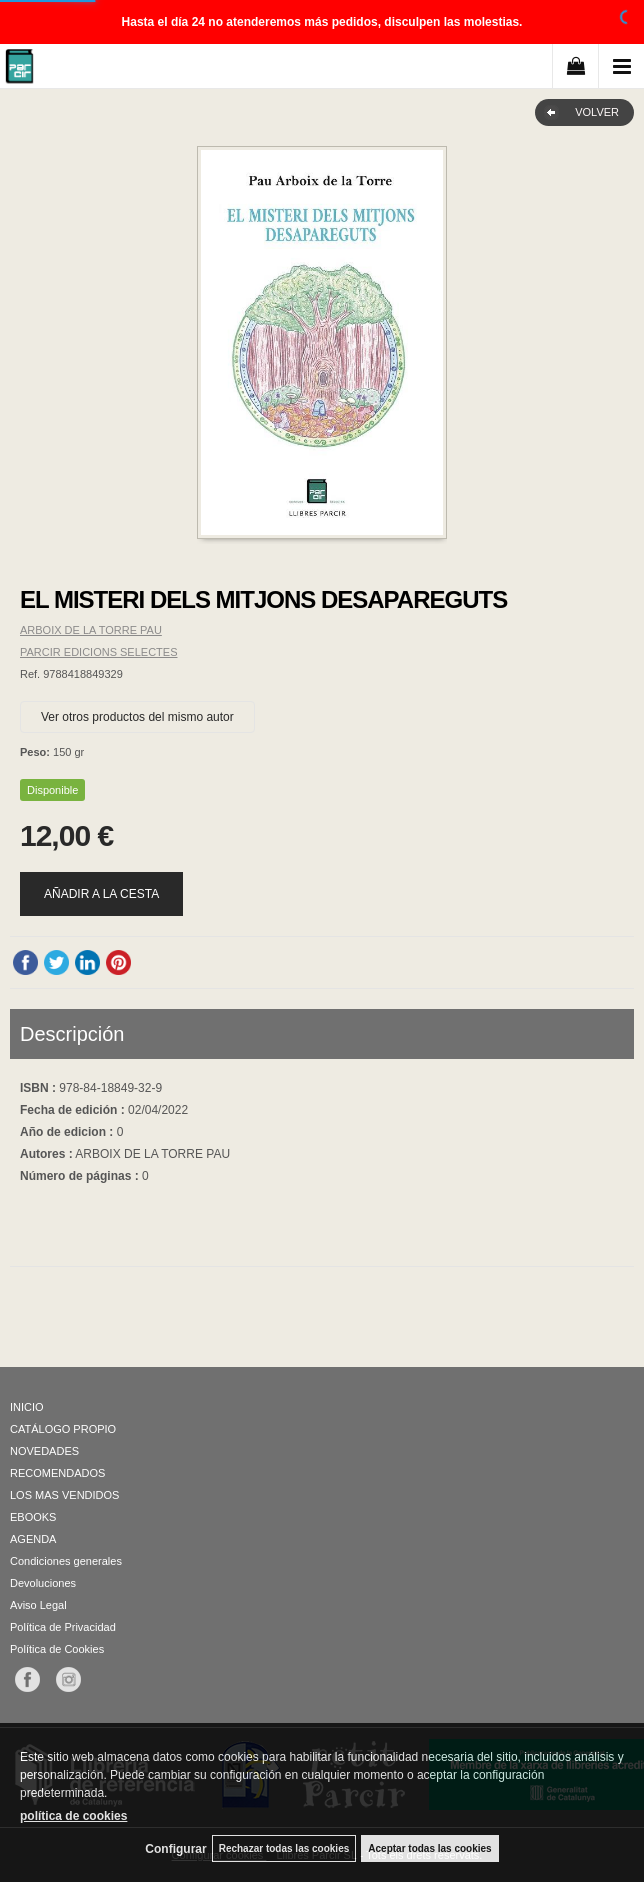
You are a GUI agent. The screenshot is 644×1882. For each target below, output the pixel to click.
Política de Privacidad (63, 1627)
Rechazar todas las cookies (284, 1848)
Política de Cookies (57, 1649)
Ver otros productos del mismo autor (137, 717)
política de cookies (73, 1816)
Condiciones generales (66, 1561)
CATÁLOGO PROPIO (63, 1429)
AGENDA (33, 1539)
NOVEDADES (44, 1451)
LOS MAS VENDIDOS (64, 1495)
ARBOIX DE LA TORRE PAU (91, 630)
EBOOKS (33, 1517)
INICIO (27, 1407)
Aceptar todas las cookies (429, 1848)
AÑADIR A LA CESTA (101, 894)
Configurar (175, 1849)
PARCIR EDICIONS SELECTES (99, 652)
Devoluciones (43, 1583)
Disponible (52, 790)
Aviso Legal (38, 1605)
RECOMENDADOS (57, 1473)
